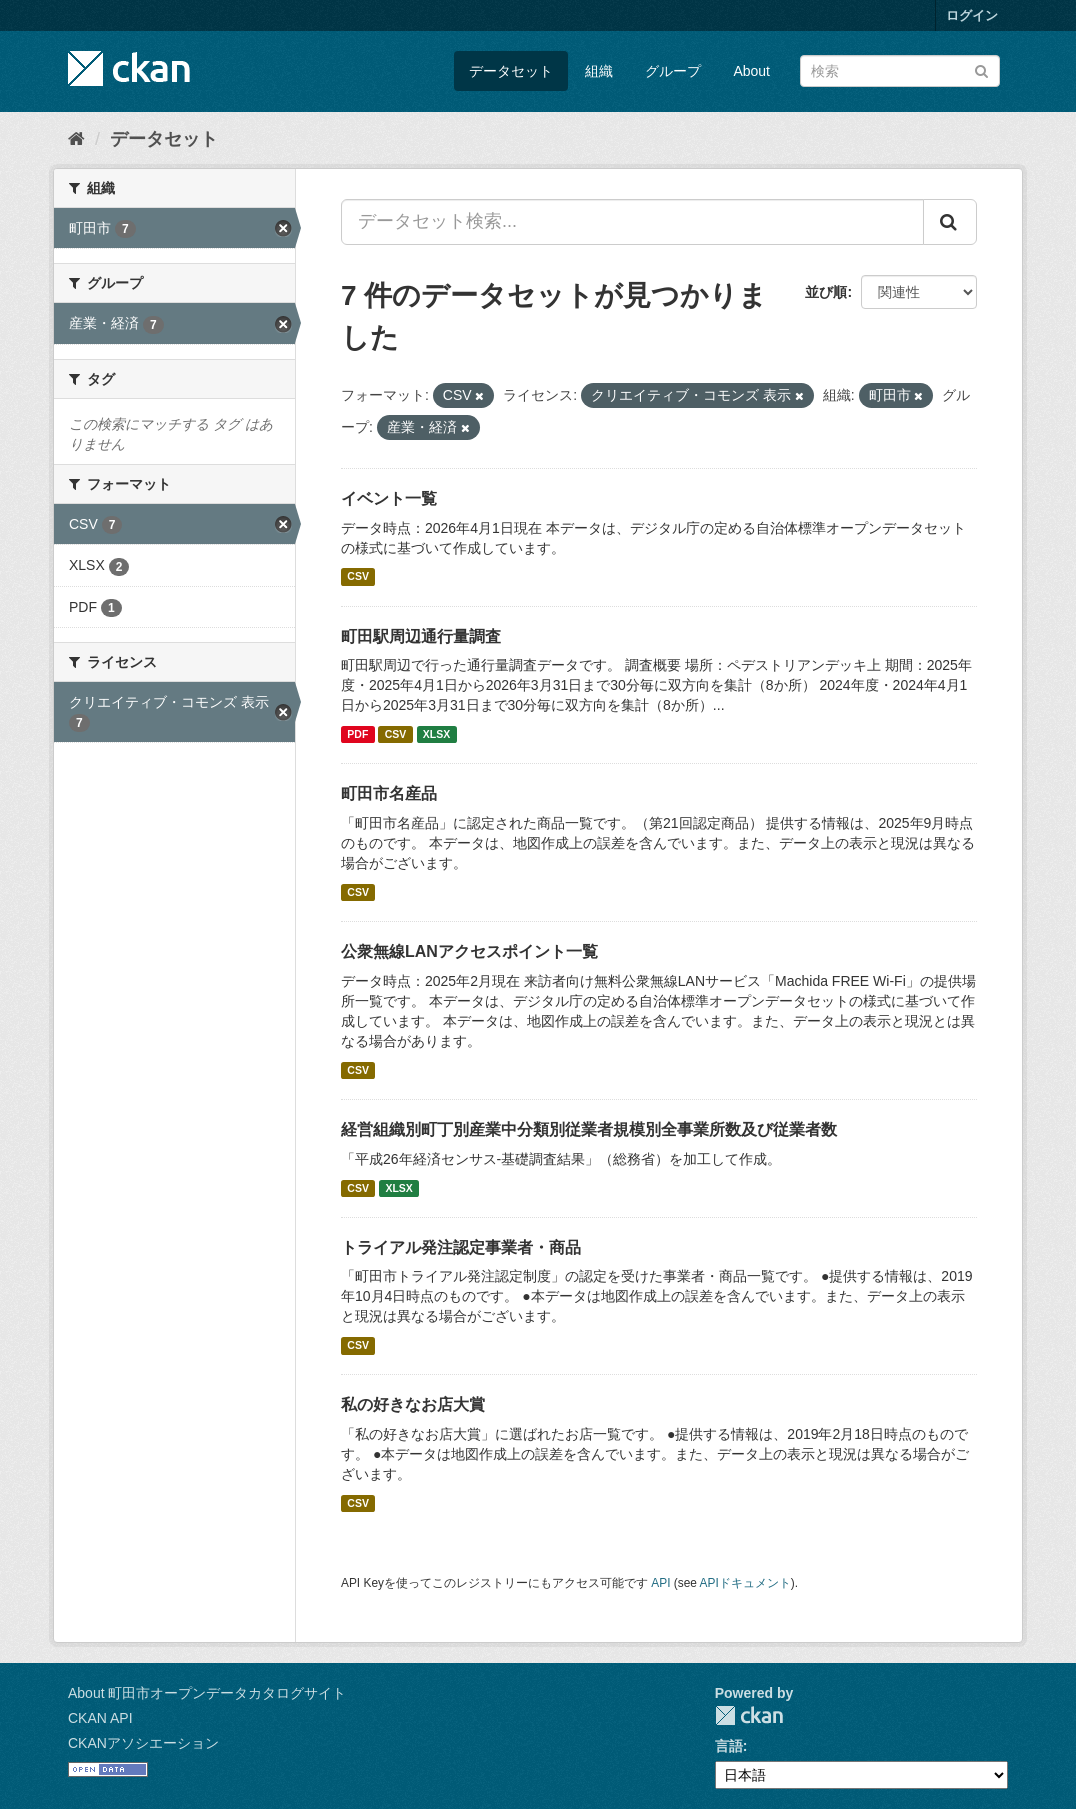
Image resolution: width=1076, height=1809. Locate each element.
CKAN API (100, 1718)
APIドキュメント (745, 1583)
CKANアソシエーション (143, 1743)
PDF (357, 734)
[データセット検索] (900, 71)
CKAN (749, 1715)
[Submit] (981, 69)
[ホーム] (76, 139)
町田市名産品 (389, 793)
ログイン (972, 15)
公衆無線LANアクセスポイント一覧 (469, 951)
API (660, 1583)
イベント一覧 (389, 498)
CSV (358, 577)
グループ (673, 71)
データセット (511, 71)
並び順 (826, 292)
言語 (729, 1746)
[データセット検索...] (632, 222)
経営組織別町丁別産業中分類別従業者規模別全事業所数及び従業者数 (589, 1129)
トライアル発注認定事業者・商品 (461, 1247)
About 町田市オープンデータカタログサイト (207, 1693)
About (751, 71)
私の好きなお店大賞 (413, 1404)
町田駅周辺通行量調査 (421, 636)
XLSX (436, 734)
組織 (599, 71)
